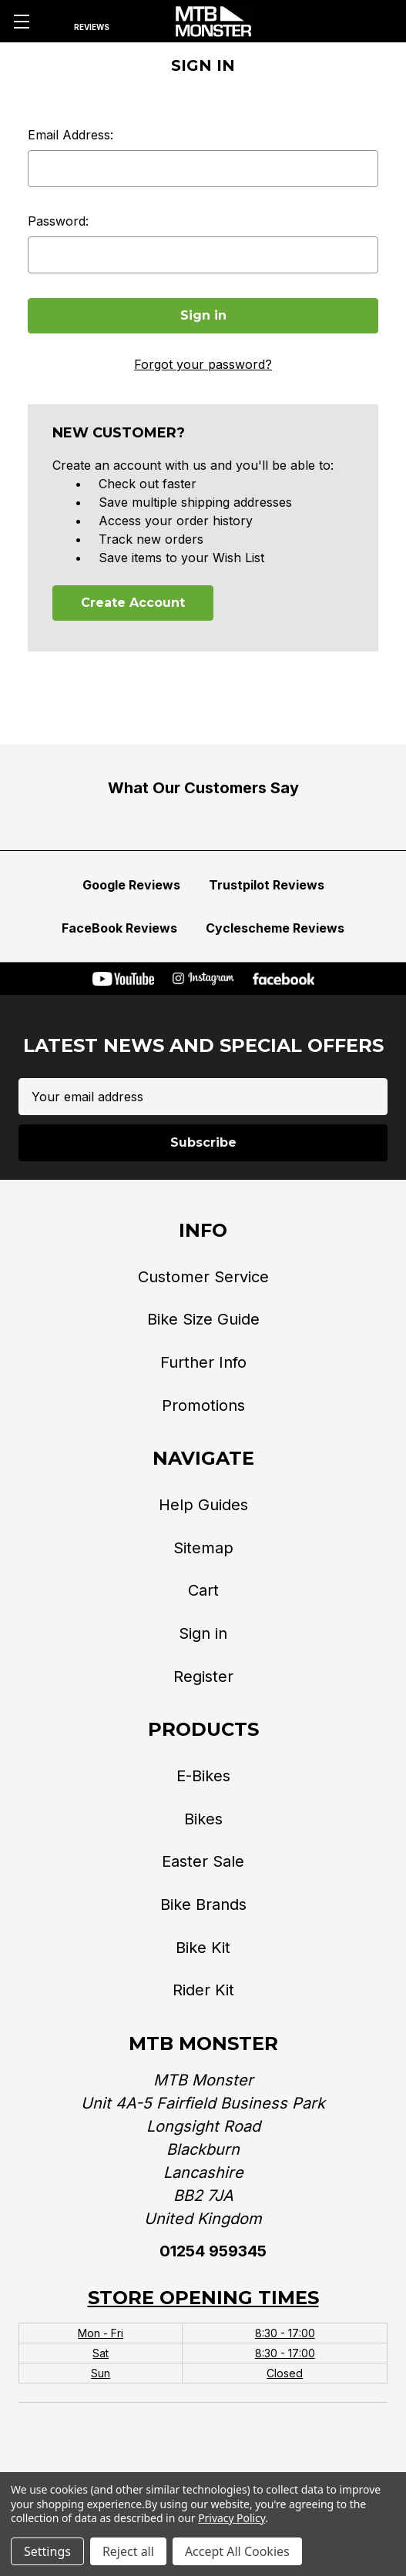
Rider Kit (203, 1990)
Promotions (203, 1405)
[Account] (355, 21)
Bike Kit (203, 1947)
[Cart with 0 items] (383, 21)
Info (203, 1230)
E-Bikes (203, 1776)
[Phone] (326, 21)
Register (203, 1676)
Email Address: (70, 134)
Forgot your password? (203, 364)
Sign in (203, 1633)
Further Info (203, 1362)
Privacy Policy (231, 2518)
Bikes (203, 1819)
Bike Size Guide (203, 1319)
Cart (203, 1590)
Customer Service (203, 1277)
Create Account (133, 602)
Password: (58, 221)
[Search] (54, 21)
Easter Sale (203, 1861)
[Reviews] (91, 21)
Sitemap (203, 1548)
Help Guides (203, 1505)
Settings (47, 2551)
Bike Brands (203, 1904)
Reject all (128, 2551)
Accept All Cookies (237, 2551)
